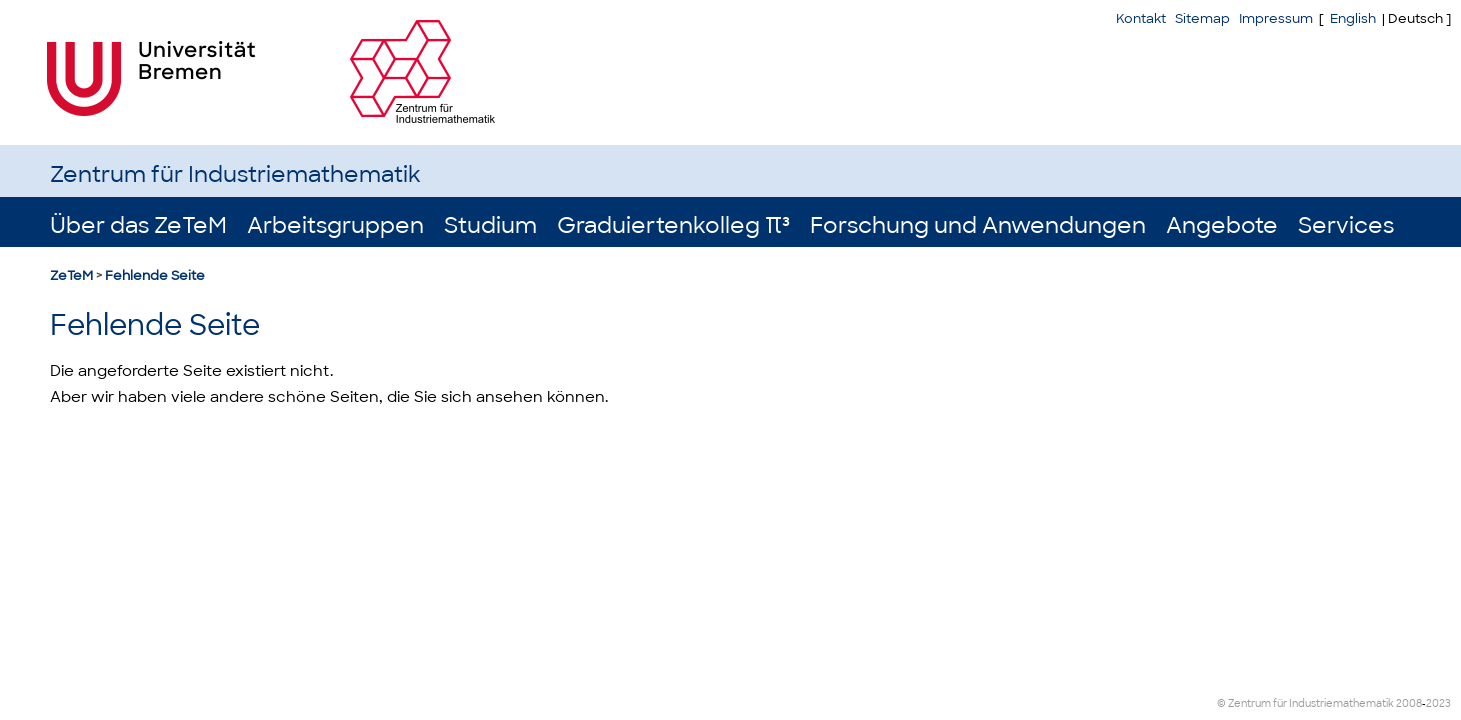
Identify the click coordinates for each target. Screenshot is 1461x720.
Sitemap (1202, 18)
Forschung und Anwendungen (978, 225)
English (1353, 18)
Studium (490, 225)
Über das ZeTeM (138, 225)
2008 (1409, 703)
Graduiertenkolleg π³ (673, 225)
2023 (1438, 703)
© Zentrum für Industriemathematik (1305, 703)
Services (1346, 225)
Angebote (1222, 225)
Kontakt (1141, 18)
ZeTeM (71, 275)
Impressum (1276, 18)
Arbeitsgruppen (335, 225)
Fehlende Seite (155, 275)
